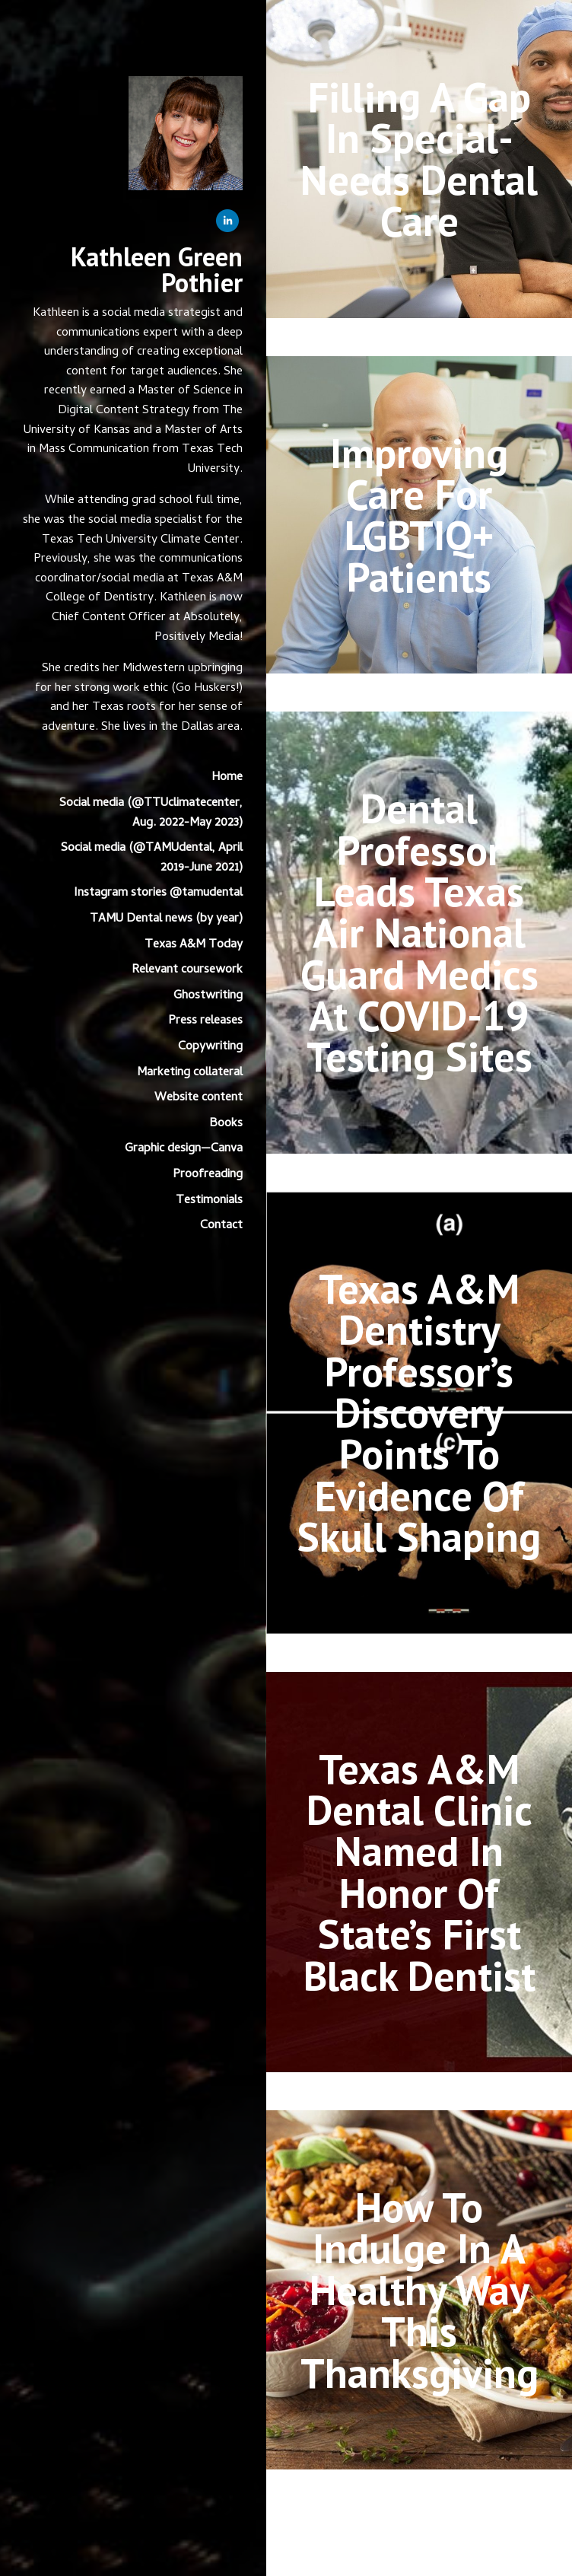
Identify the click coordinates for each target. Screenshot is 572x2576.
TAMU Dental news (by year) (166, 919)
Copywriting (210, 1047)
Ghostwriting (208, 996)
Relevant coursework (187, 970)
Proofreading (208, 1175)
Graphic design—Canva (184, 1149)
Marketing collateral (190, 1073)
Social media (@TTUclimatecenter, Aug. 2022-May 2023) (151, 813)
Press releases (205, 1021)
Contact (221, 1226)
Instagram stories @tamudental (158, 893)
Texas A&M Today (194, 945)
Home (227, 778)
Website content (198, 1098)
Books (226, 1124)
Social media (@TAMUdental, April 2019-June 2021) (152, 858)
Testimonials (209, 1201)
